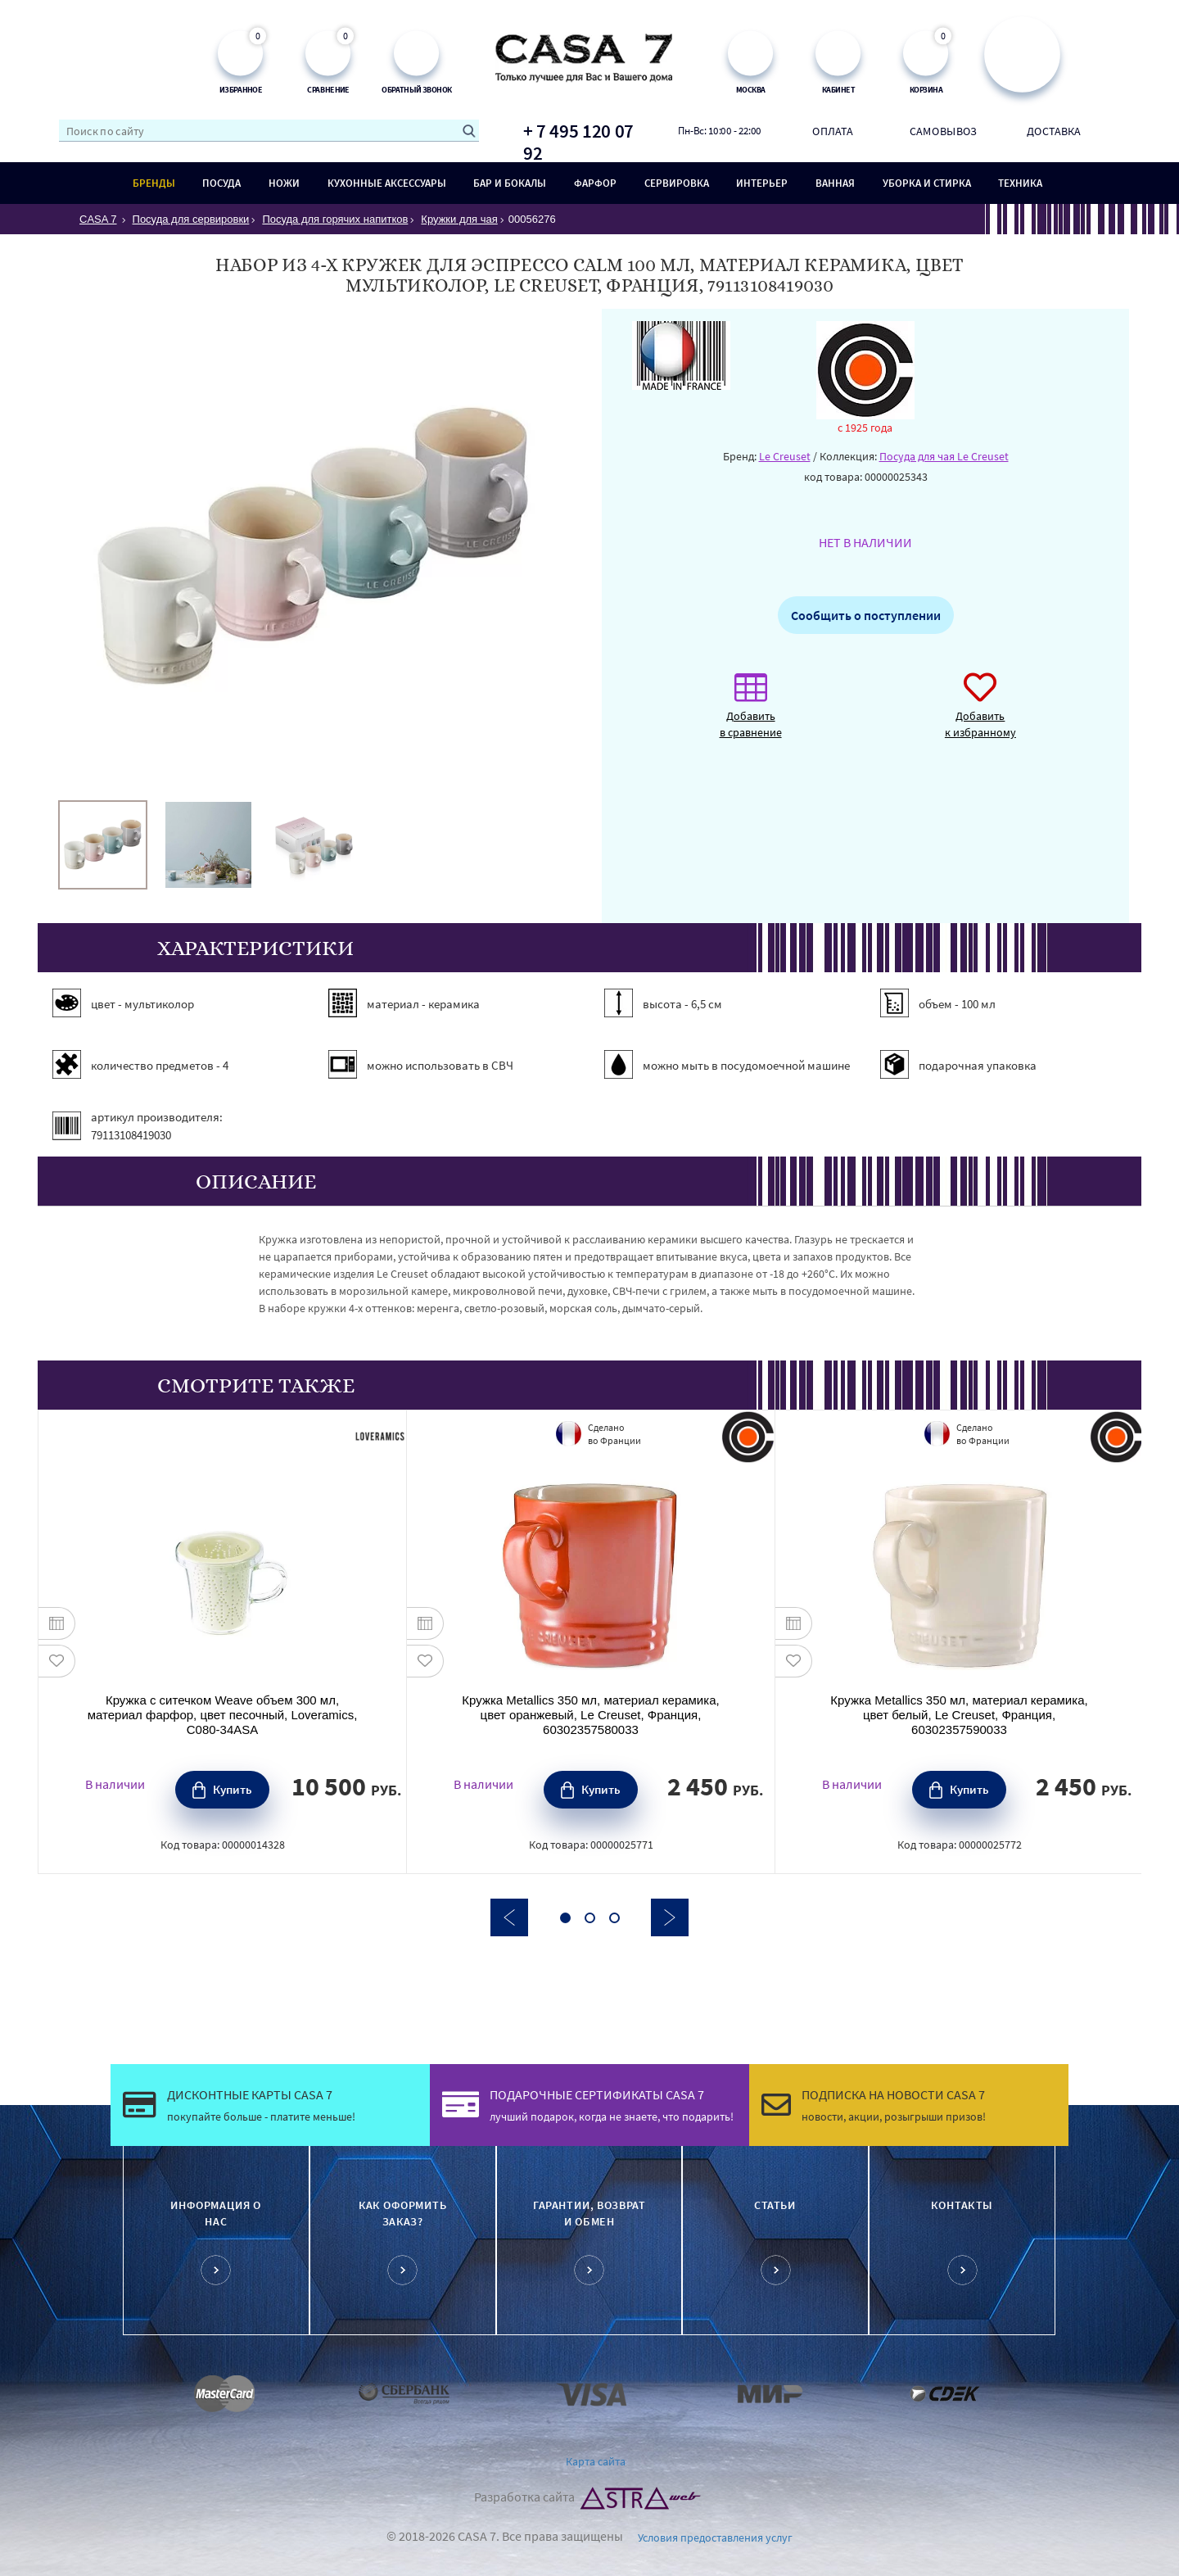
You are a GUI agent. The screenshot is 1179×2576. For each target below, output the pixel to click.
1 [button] (565, 1918)
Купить (232, 1789)
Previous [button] (509, 1917)
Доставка (1054, 130)
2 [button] (590, 1918)
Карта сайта (596, 2461)
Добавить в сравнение (751, 714)
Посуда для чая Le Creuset (944, 456)
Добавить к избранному (980, 714)
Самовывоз (943, 130)
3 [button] (614, 1918)
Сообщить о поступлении (866, 615)
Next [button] (670, 1917)
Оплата (832, 130)
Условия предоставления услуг (715, 2537)
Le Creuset (785, 456)
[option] (102, 845)
